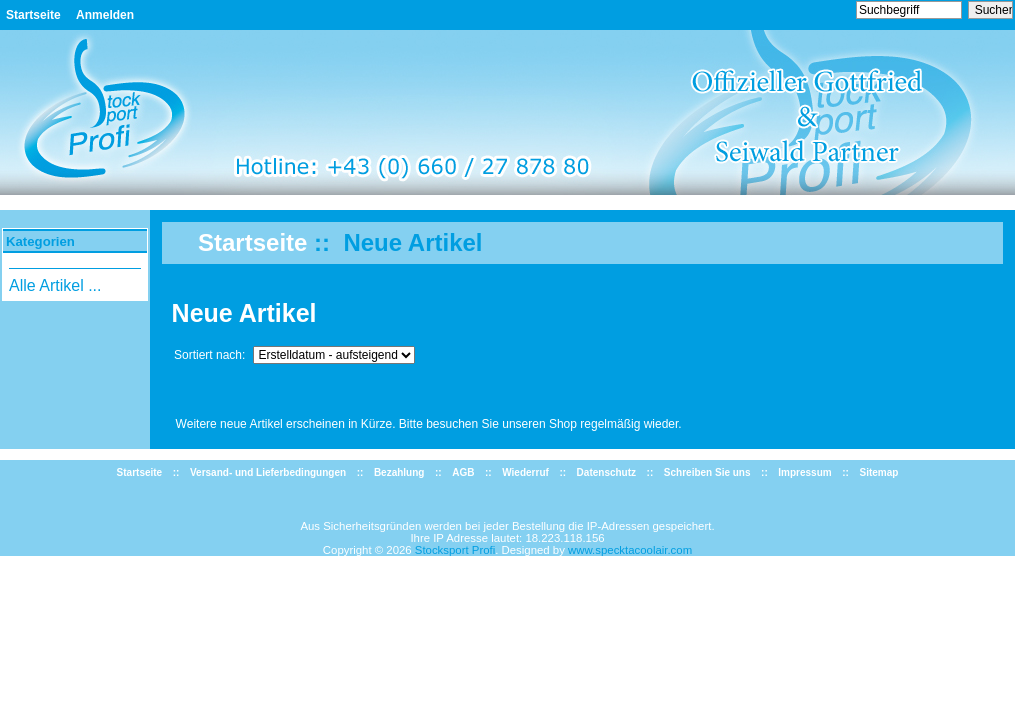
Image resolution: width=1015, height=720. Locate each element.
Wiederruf (525, 472)
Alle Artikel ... (55, 285)
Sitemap (878, 472)
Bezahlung (399, 472)
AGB (463, 472)
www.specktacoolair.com (630, 550)
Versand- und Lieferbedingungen (268, 472)
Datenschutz (606, 472)
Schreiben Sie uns (707, 472)
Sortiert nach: (211, 355)
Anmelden (105, 15)
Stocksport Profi (455, 550)
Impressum (804, 472)
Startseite (33, 15)
